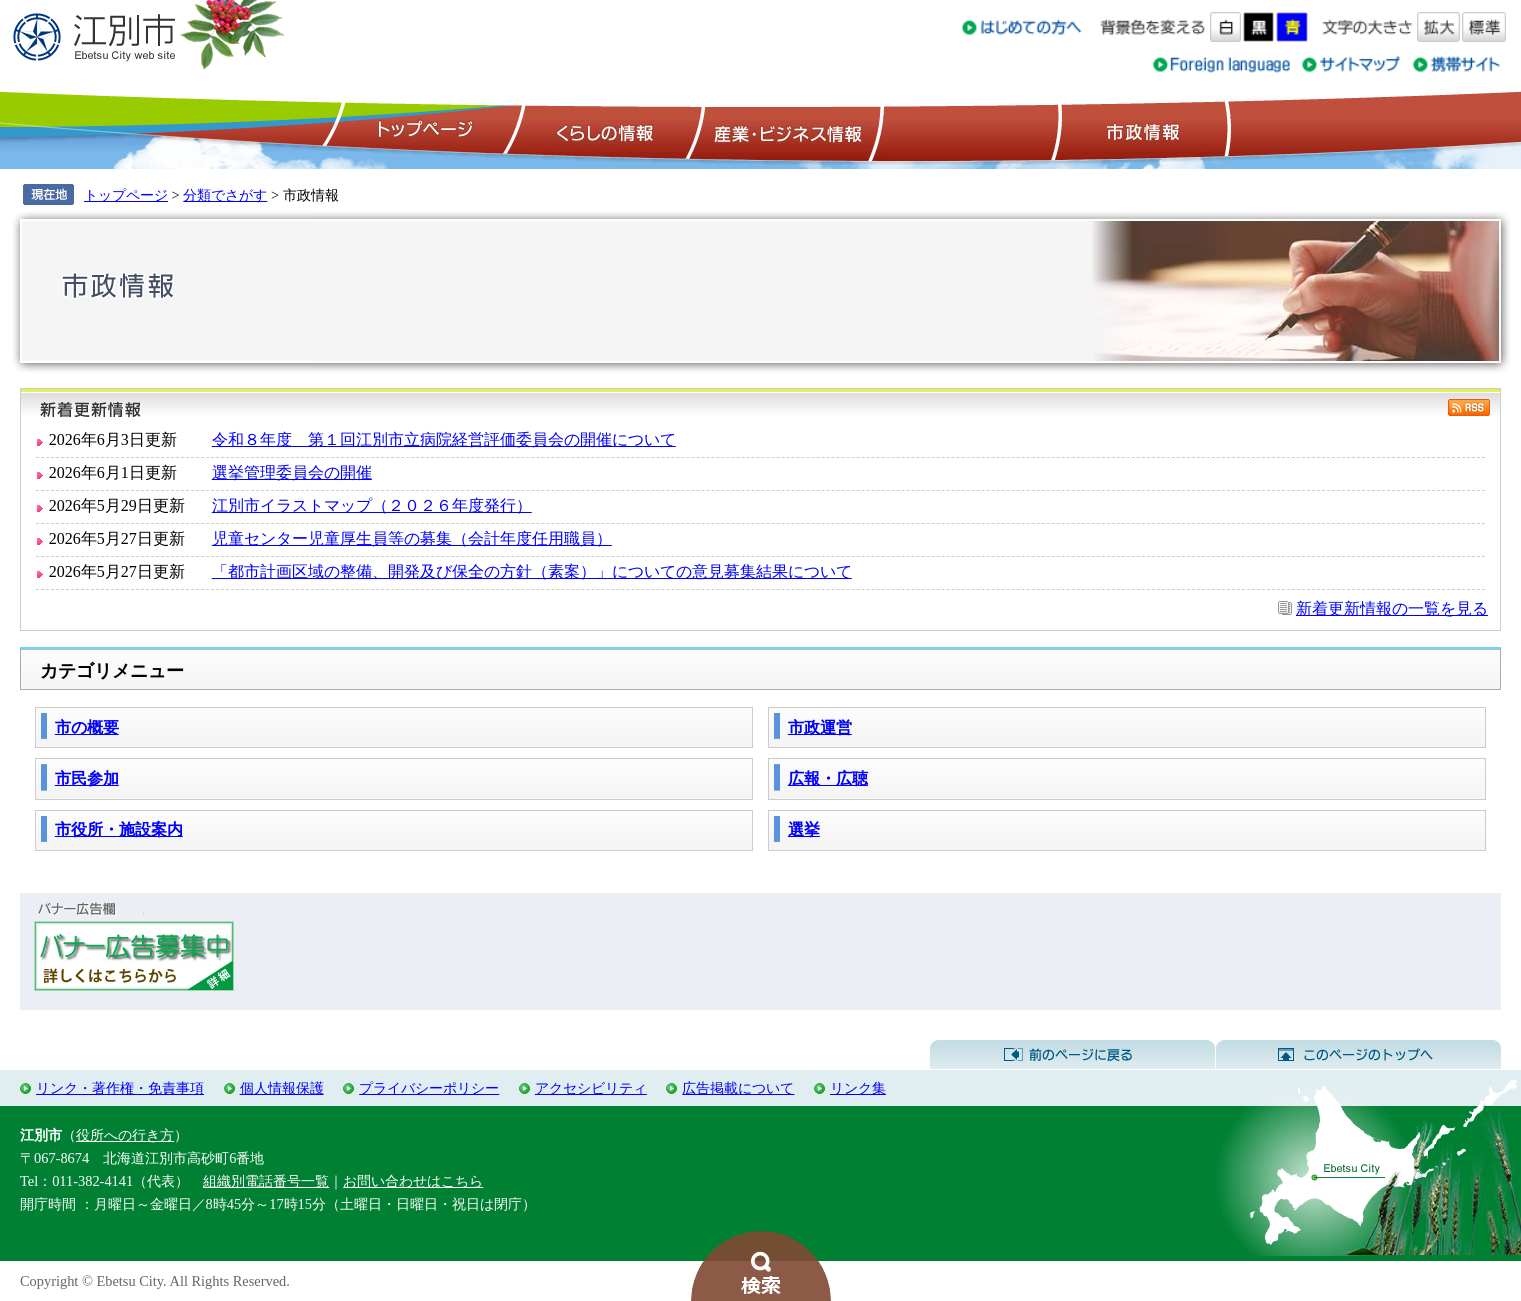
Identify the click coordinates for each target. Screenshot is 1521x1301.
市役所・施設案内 (119, 829)
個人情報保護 (282, 1088)
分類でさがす (225, 195)
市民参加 (87, 778)
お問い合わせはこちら (413, 1181)
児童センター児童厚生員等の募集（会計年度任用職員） (412, 538)
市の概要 (87, 727)
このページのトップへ (1358, 1055)
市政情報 (1141, 131)
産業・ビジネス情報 (784, 131)
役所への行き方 (125, 1135)
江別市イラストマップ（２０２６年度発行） (372, 505)
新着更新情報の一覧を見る (1392, 608)
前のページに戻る (1072, 1055)
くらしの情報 (603, 131)
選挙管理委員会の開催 (292, 472)
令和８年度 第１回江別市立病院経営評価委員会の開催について (444, 439)
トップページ (422, 131)
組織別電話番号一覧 (266, 1181)
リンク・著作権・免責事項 (120, 1088)
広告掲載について (738, 1088)
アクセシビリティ (591, 1088)
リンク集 (858, 1088)
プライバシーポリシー (429, 1088)
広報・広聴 (828, 778)
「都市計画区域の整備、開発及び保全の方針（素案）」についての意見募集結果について (532, 571)
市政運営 (820, 727)
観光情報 (965, 131)
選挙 (804, 829)
